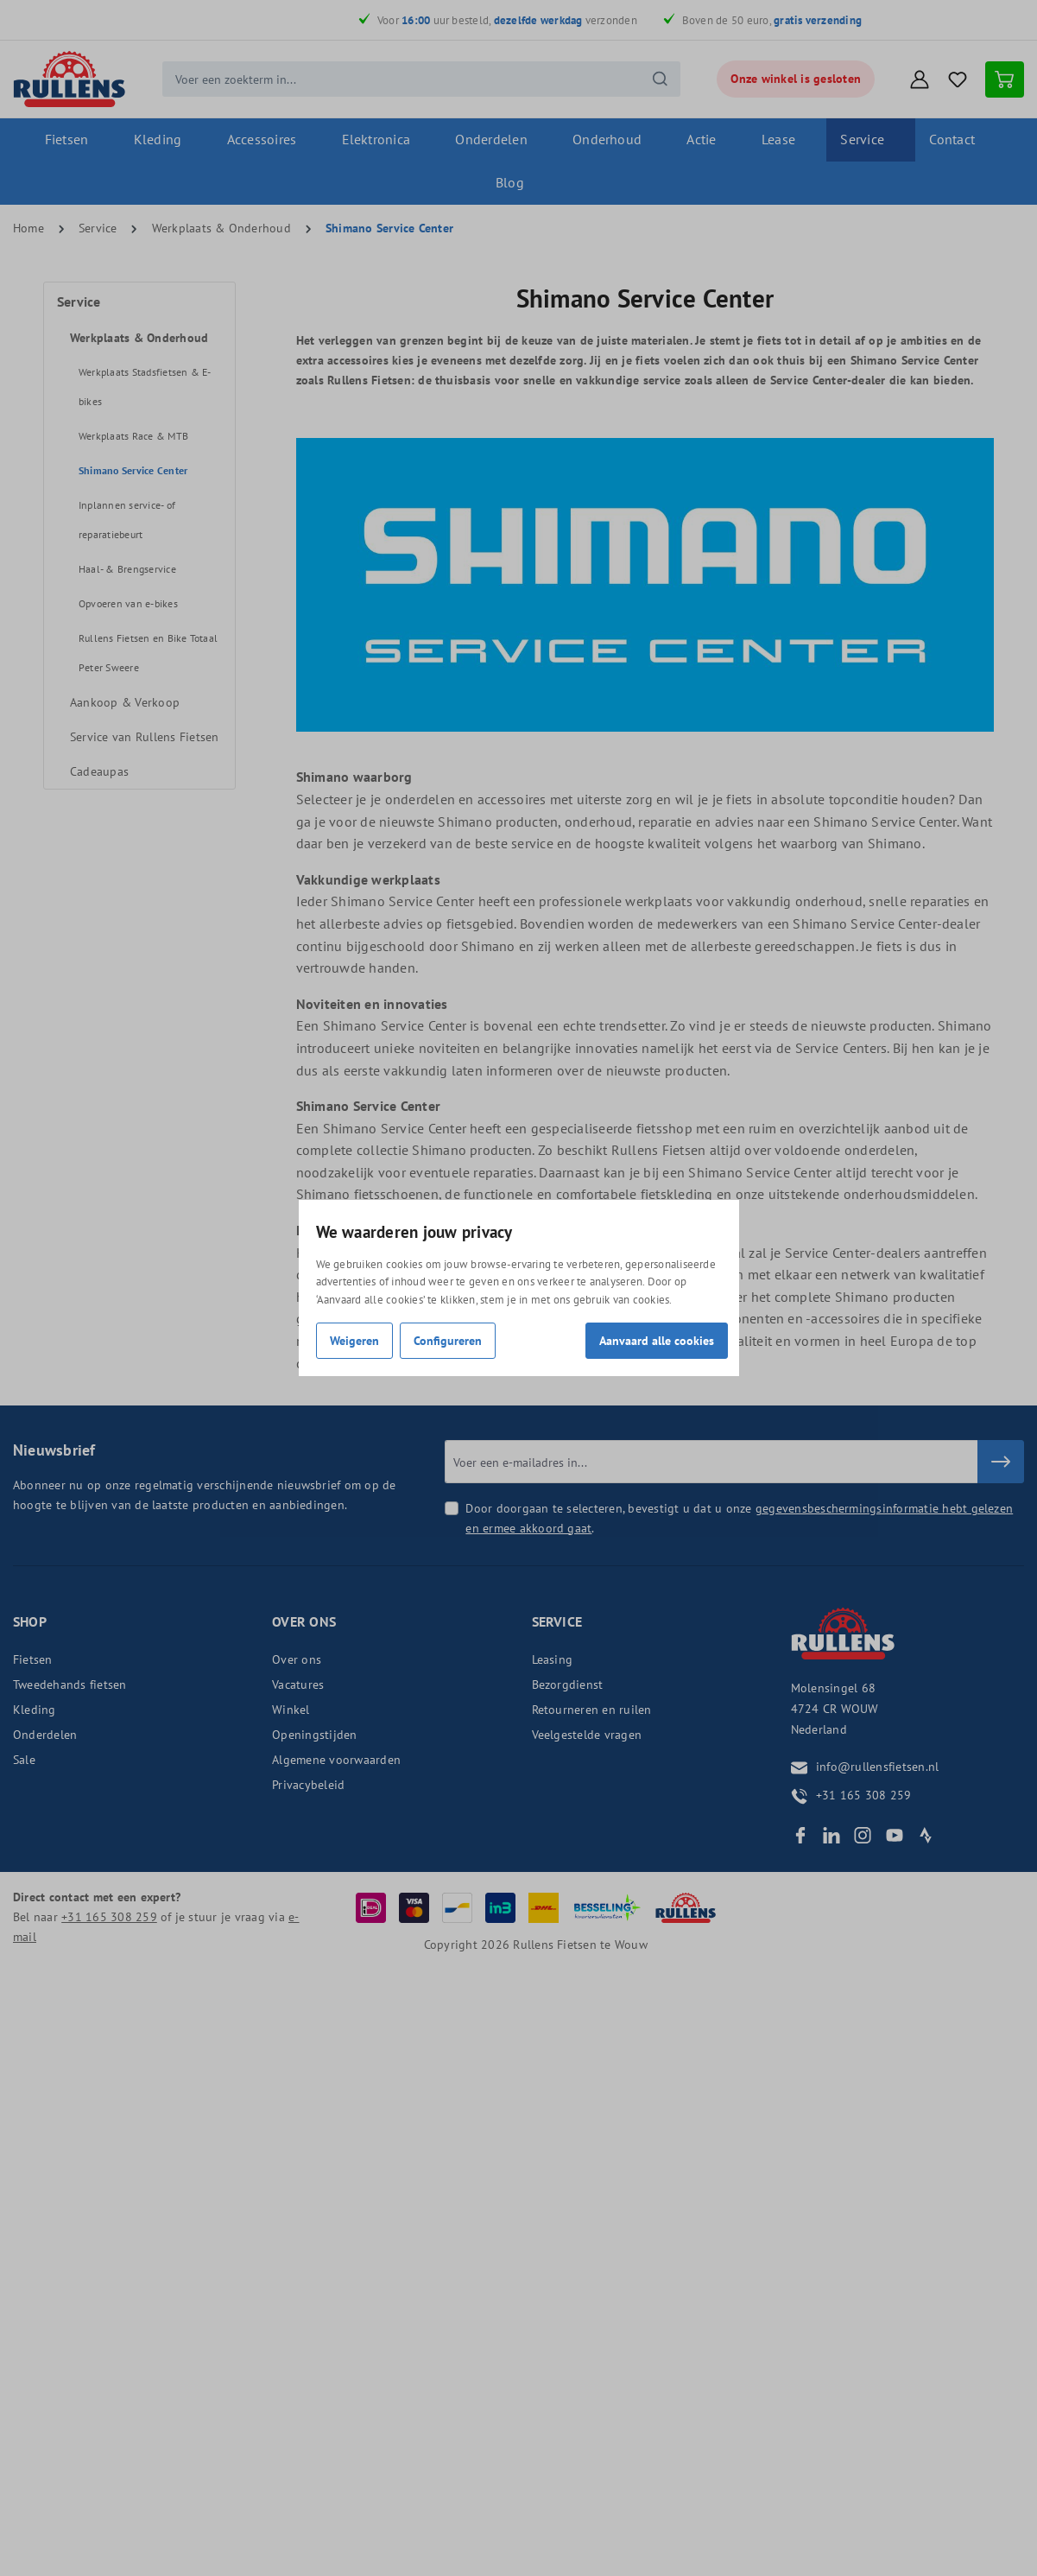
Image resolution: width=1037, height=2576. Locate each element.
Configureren (448, 1340)
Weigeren (354, 1340)
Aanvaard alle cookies (656, 1340)
